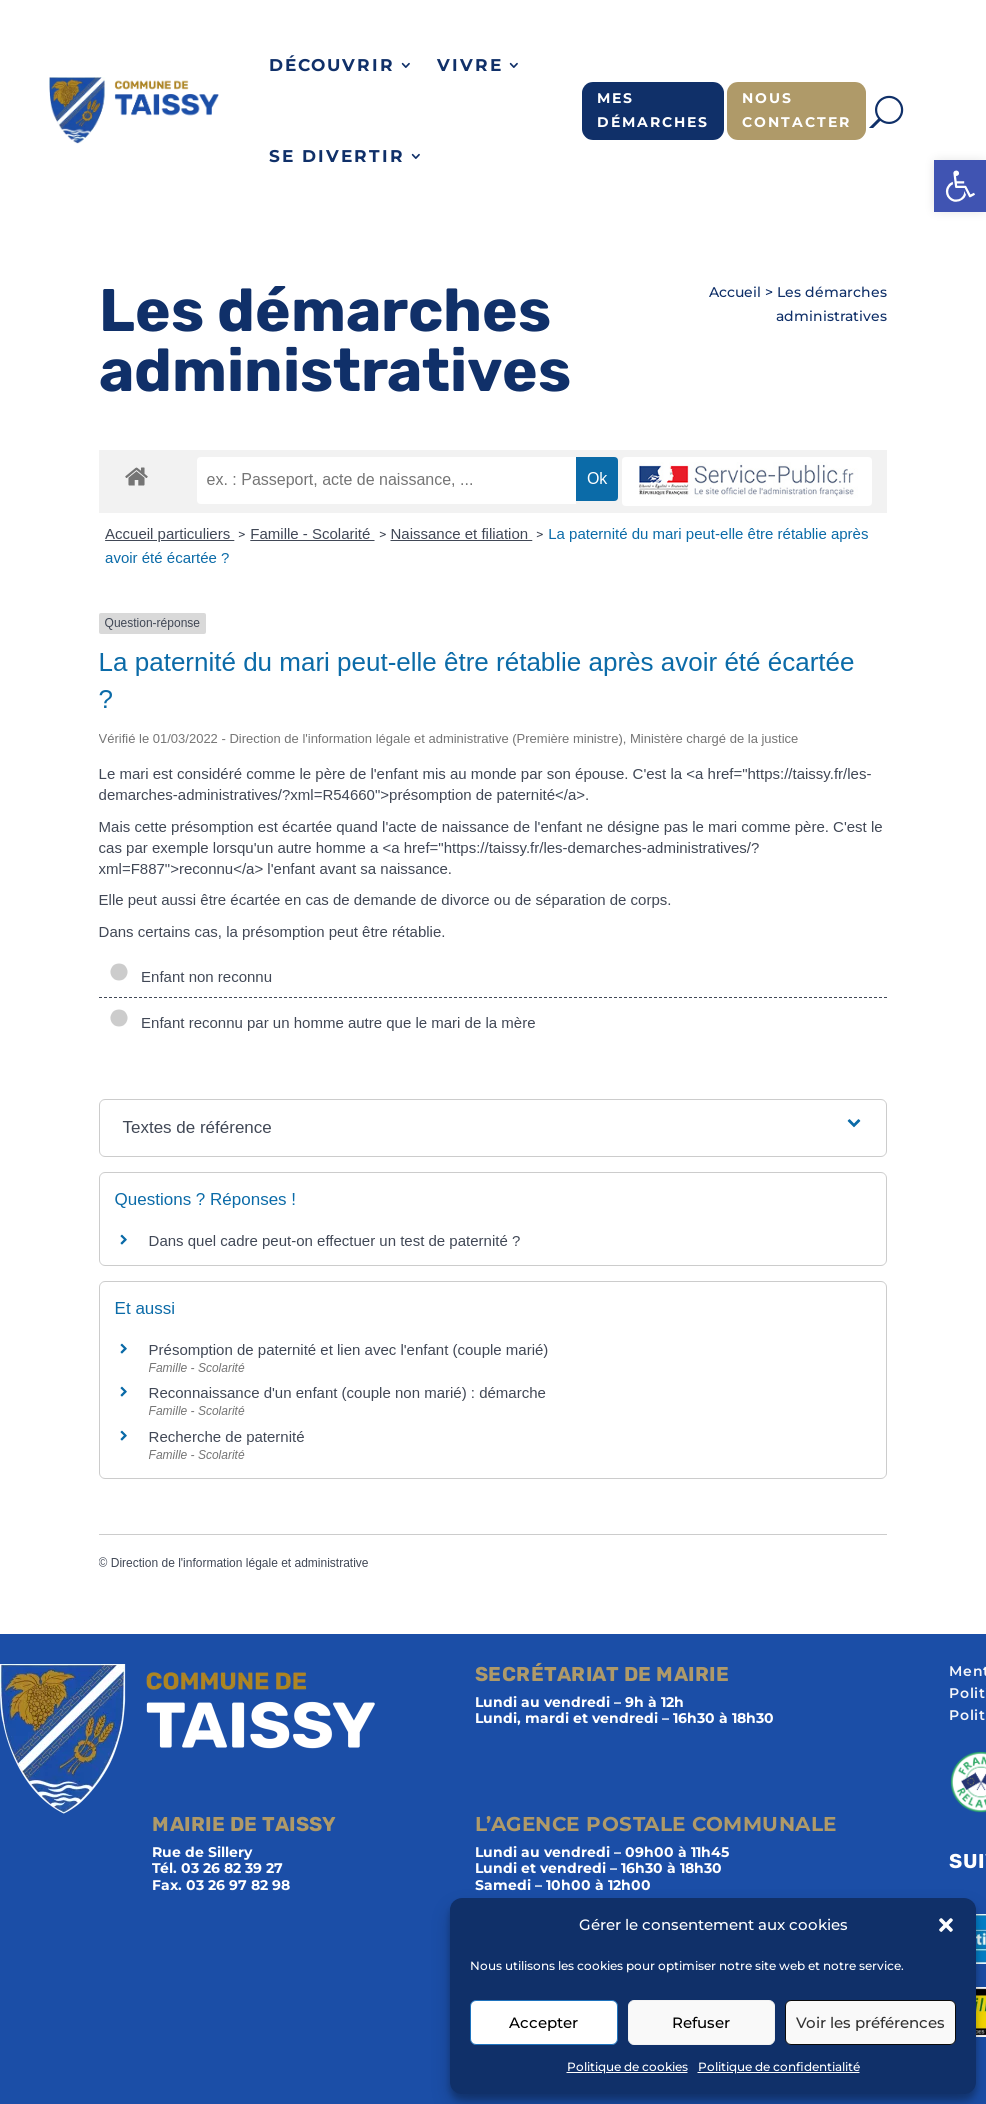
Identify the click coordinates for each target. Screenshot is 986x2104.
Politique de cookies (627, 2066)
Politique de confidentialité (779, 2066)
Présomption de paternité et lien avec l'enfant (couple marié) (349, 1349)
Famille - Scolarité (312, 533)
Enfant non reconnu (190, 976)
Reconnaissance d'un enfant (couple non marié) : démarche (347, 1392)
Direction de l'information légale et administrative (240, 1563)
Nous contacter (796, 110)
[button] (960, 186)
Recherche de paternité (227, 1436)
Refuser (701, 2022)
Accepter (543, 2022)
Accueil (735, 292)
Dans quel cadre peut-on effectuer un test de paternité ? (335, 1240)
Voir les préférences (870, 2022)
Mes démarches (653, 110)
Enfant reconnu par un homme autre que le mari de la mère (322, 1022)
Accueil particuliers (169, 533)
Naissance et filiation (462, 533)
